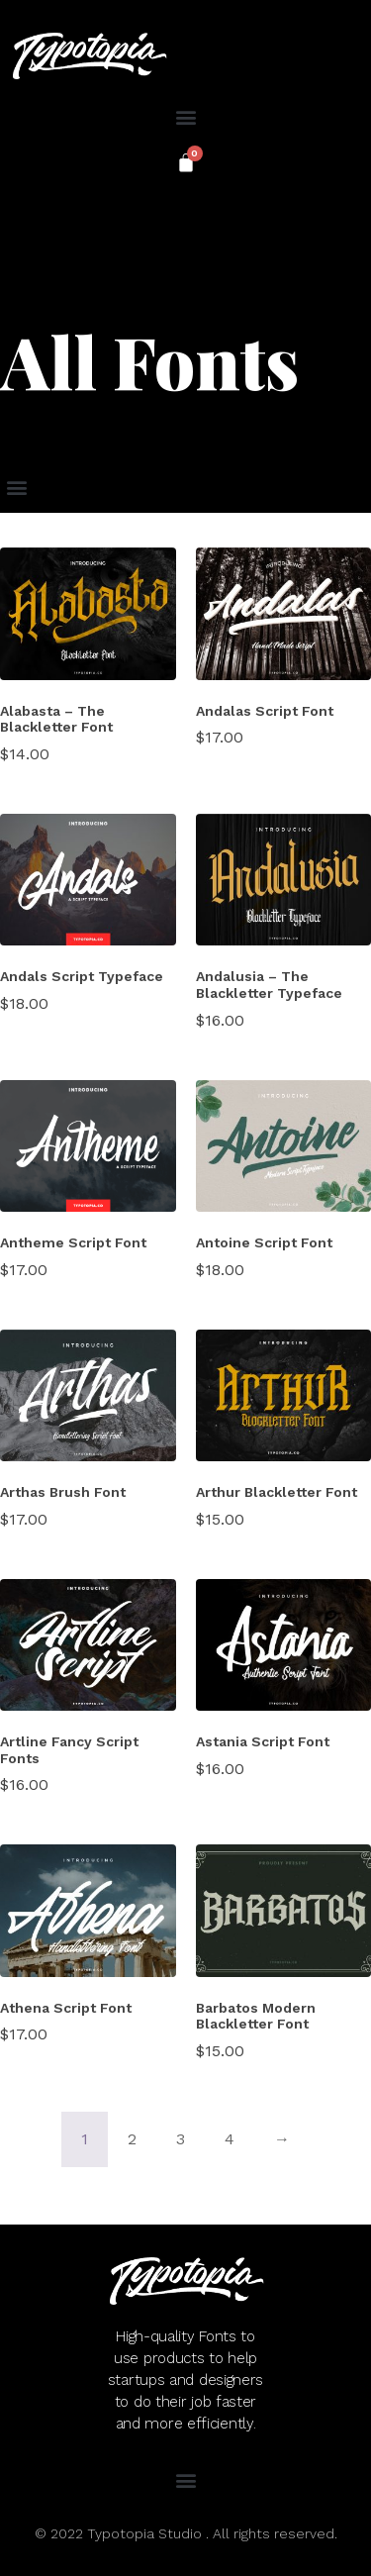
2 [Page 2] (132, 2139)
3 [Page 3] (180, 2139)
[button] (185, 116)
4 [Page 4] (229, 2139)
